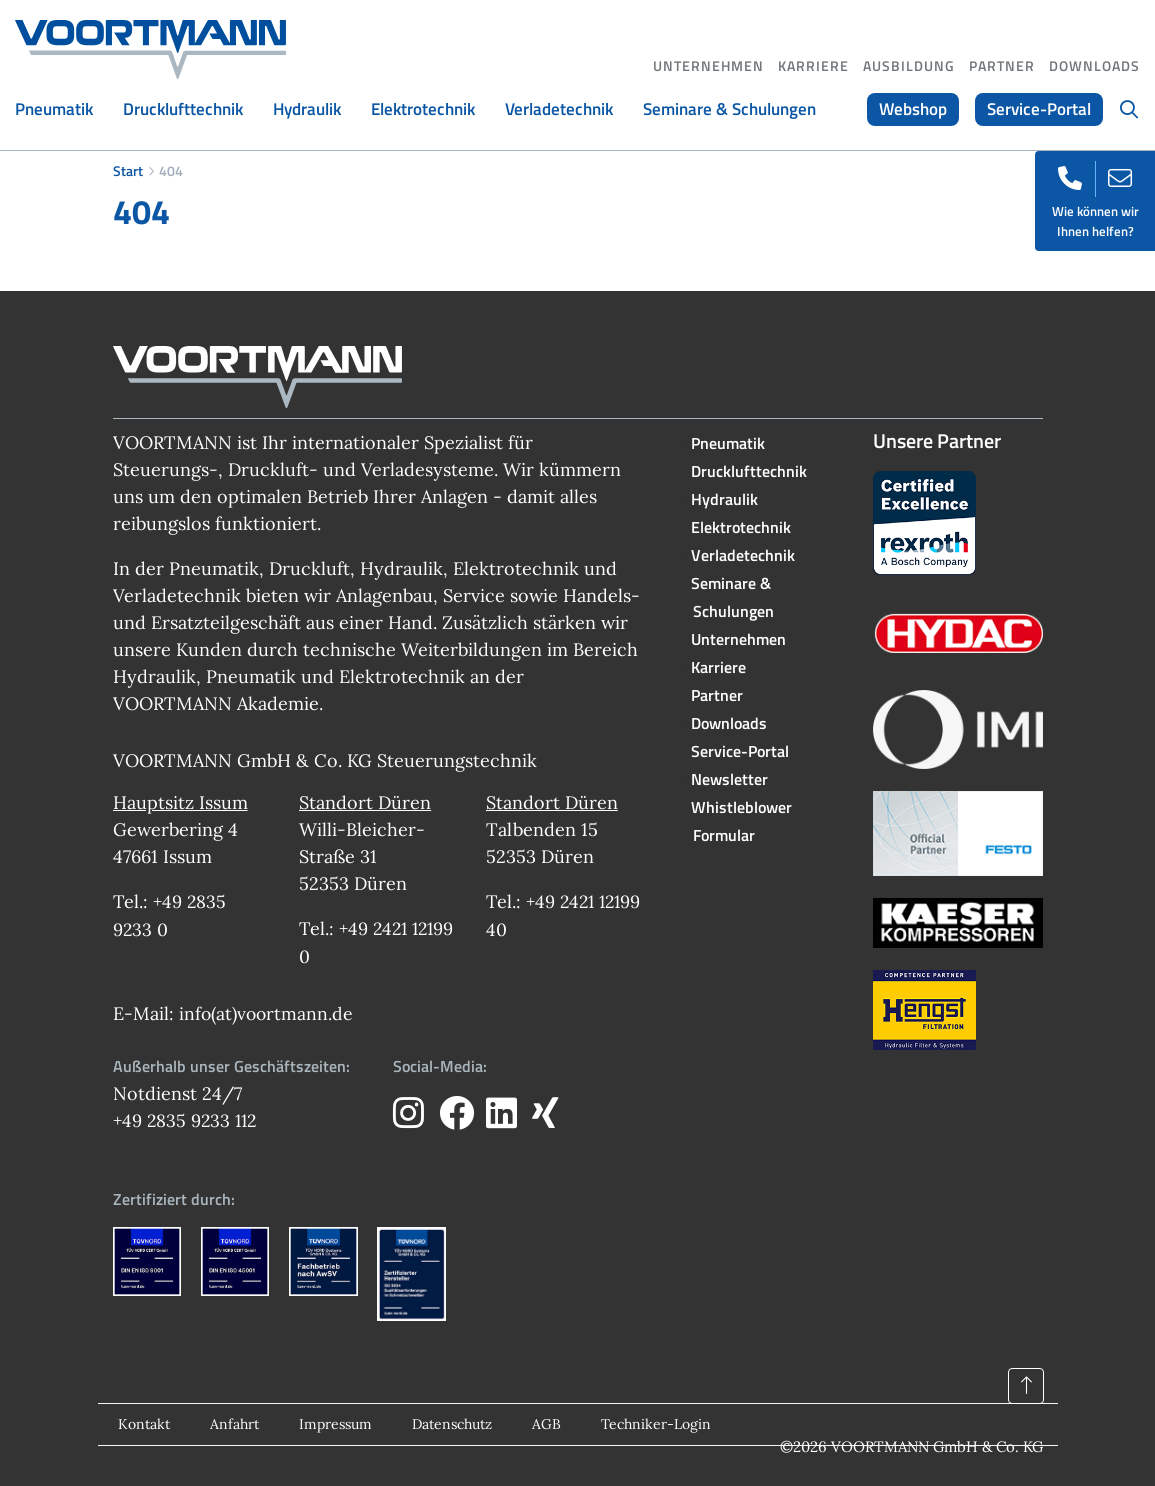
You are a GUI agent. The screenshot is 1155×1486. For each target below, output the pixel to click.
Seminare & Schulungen (729, 109)
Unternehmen (708, 65)
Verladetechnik (559, 109)
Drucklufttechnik (183, 109)
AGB (546, 1424)
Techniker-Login (656, 1424)
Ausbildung (909, 65)
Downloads (1094, 65)
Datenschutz (452, 1424)
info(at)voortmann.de (267, 1012)
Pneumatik (54, 109)
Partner (1002, 65)
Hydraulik (307, 109)
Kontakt (144, 1424)
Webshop (913, 109)
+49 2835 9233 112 (187, 1119)
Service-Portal (1039, 109)
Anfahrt (234, 1424)
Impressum (335, 1424)
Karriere (813, 65)
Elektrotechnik (423, 109)
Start (128, 170)
